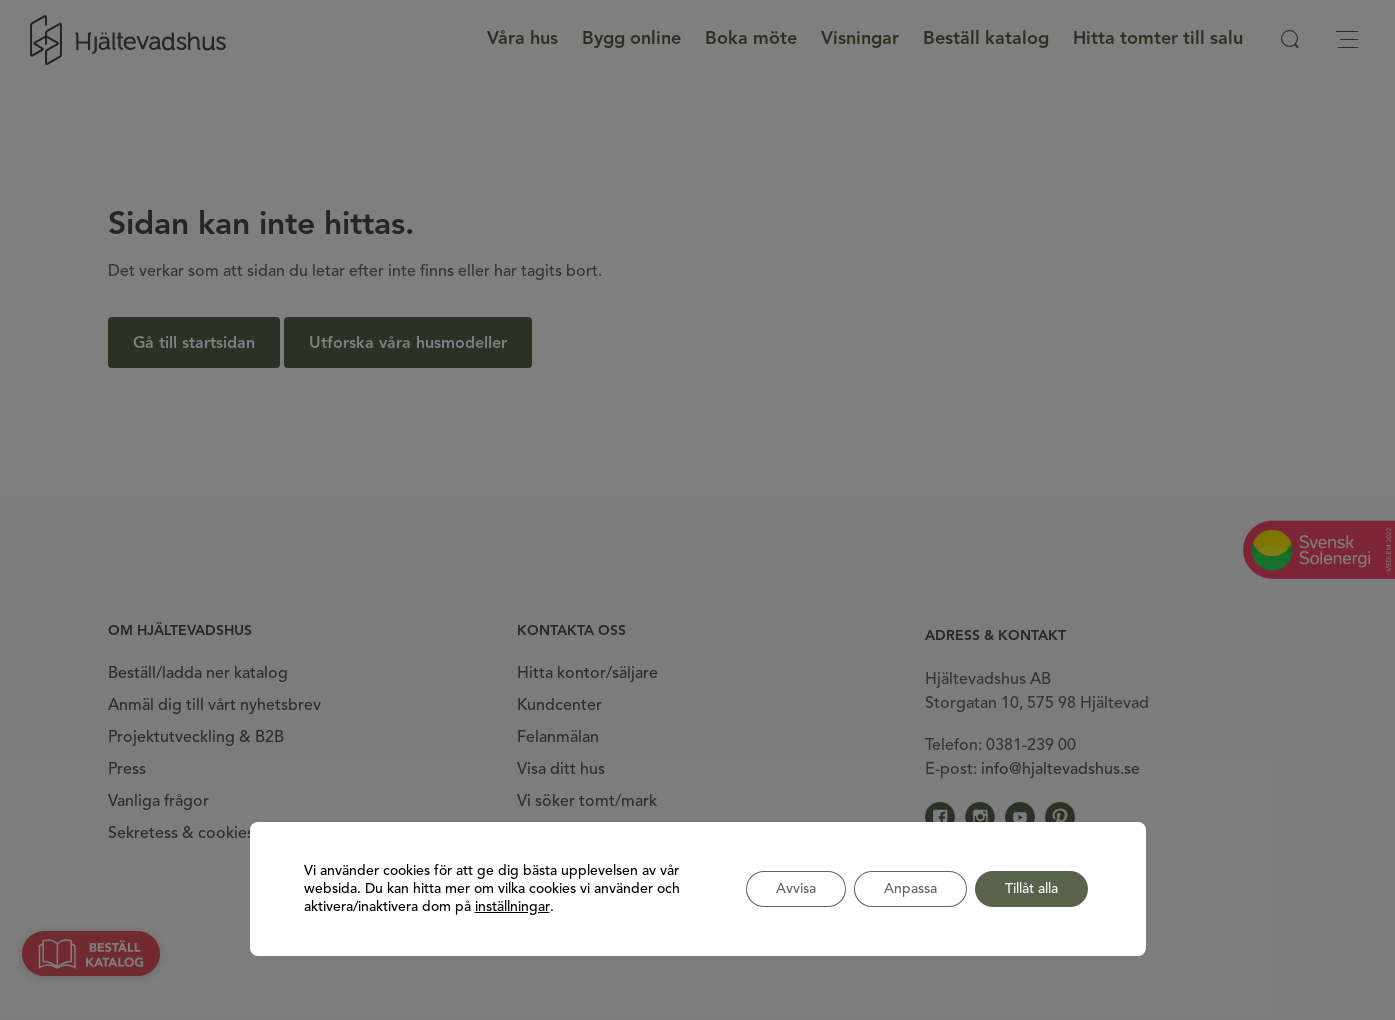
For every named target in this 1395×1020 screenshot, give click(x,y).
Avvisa (796, 889)
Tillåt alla (1031, 889)
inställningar (512, 907)
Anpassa (910, 889)
